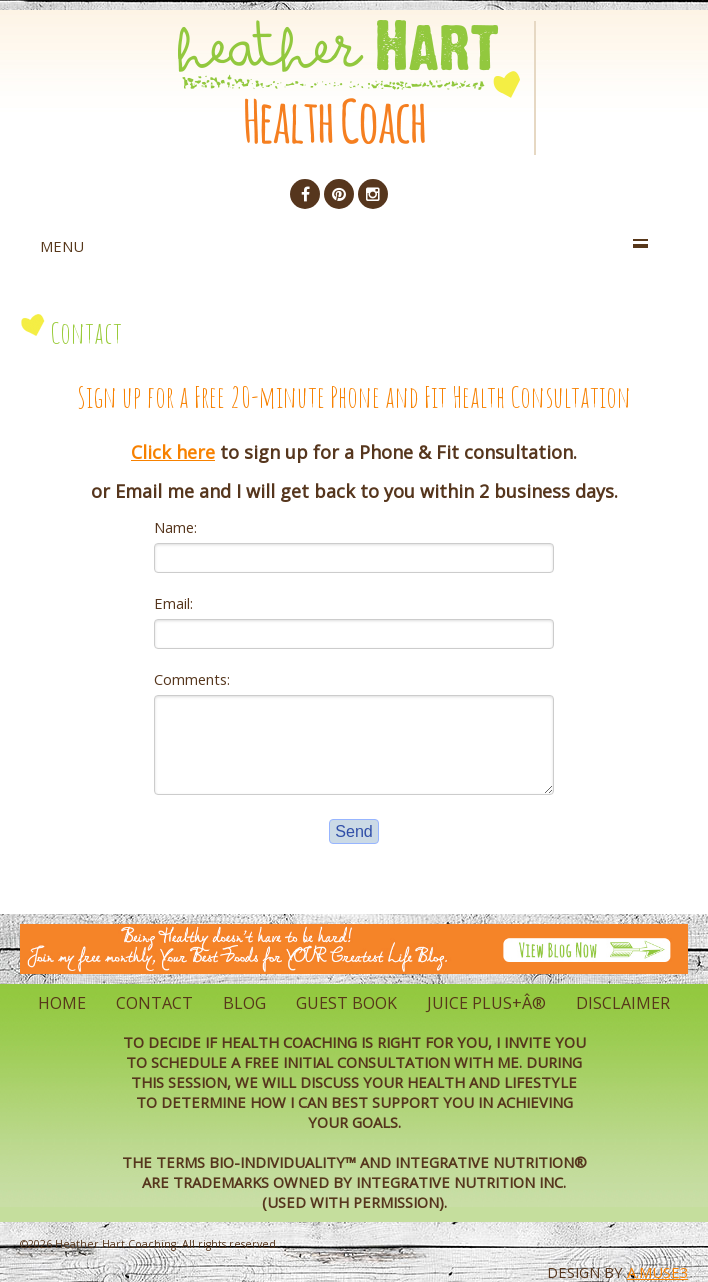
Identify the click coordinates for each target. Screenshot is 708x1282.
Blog (244, 1003)
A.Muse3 (657, 1272)
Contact (154, 1003)
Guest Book (346, 1003)
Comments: (192, 679)
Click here (173, 452)
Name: (175, 527)
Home (62, 1003)
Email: (173, 603)
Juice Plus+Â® (486, 1003)
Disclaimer (623, 1003)
